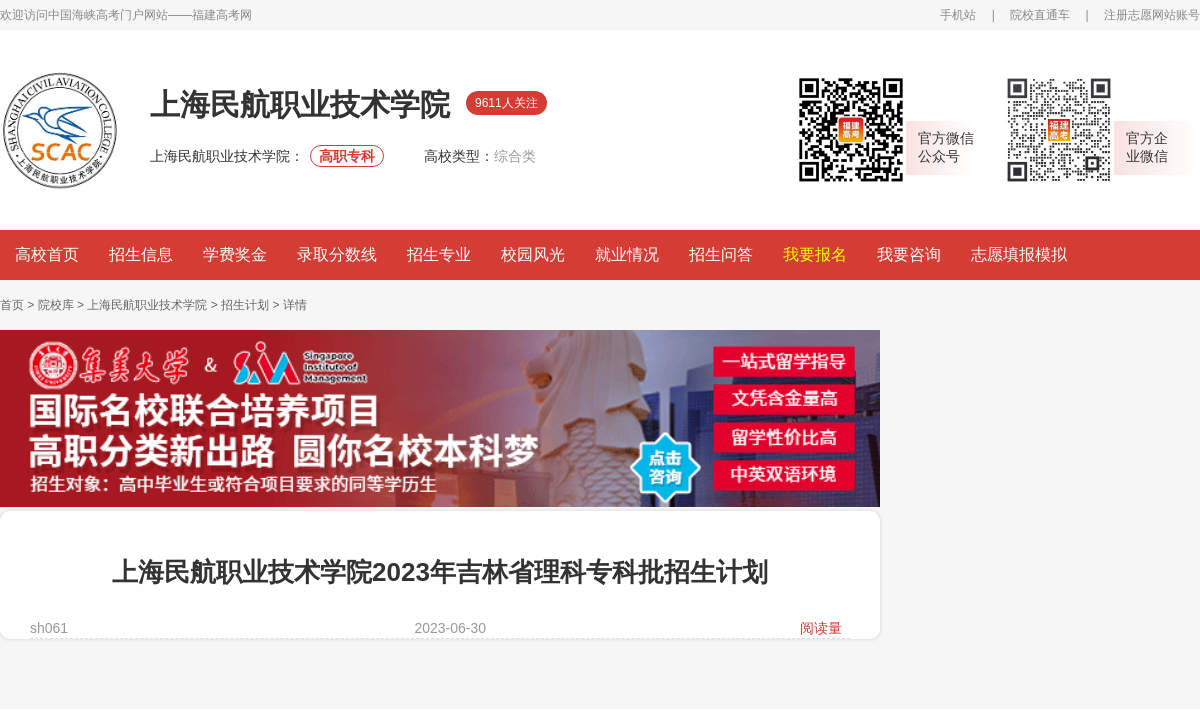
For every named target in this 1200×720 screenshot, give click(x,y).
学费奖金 (235, 254)
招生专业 (439, 254)
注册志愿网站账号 (1152, 15)
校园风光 (533, 254)
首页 (12, 305)
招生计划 (245, 305)
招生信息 (141, 254)
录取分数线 (337, 254)
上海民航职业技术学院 (147, 305)
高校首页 (47, 254)
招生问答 (721, 254)
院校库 (56, 305)
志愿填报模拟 (1019, 254)
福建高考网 (222, 15)
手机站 (958, 15)
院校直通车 (1040, 15)
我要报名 (815, 254)
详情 (295, 305)
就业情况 (627, 254)
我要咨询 (909, 254)
